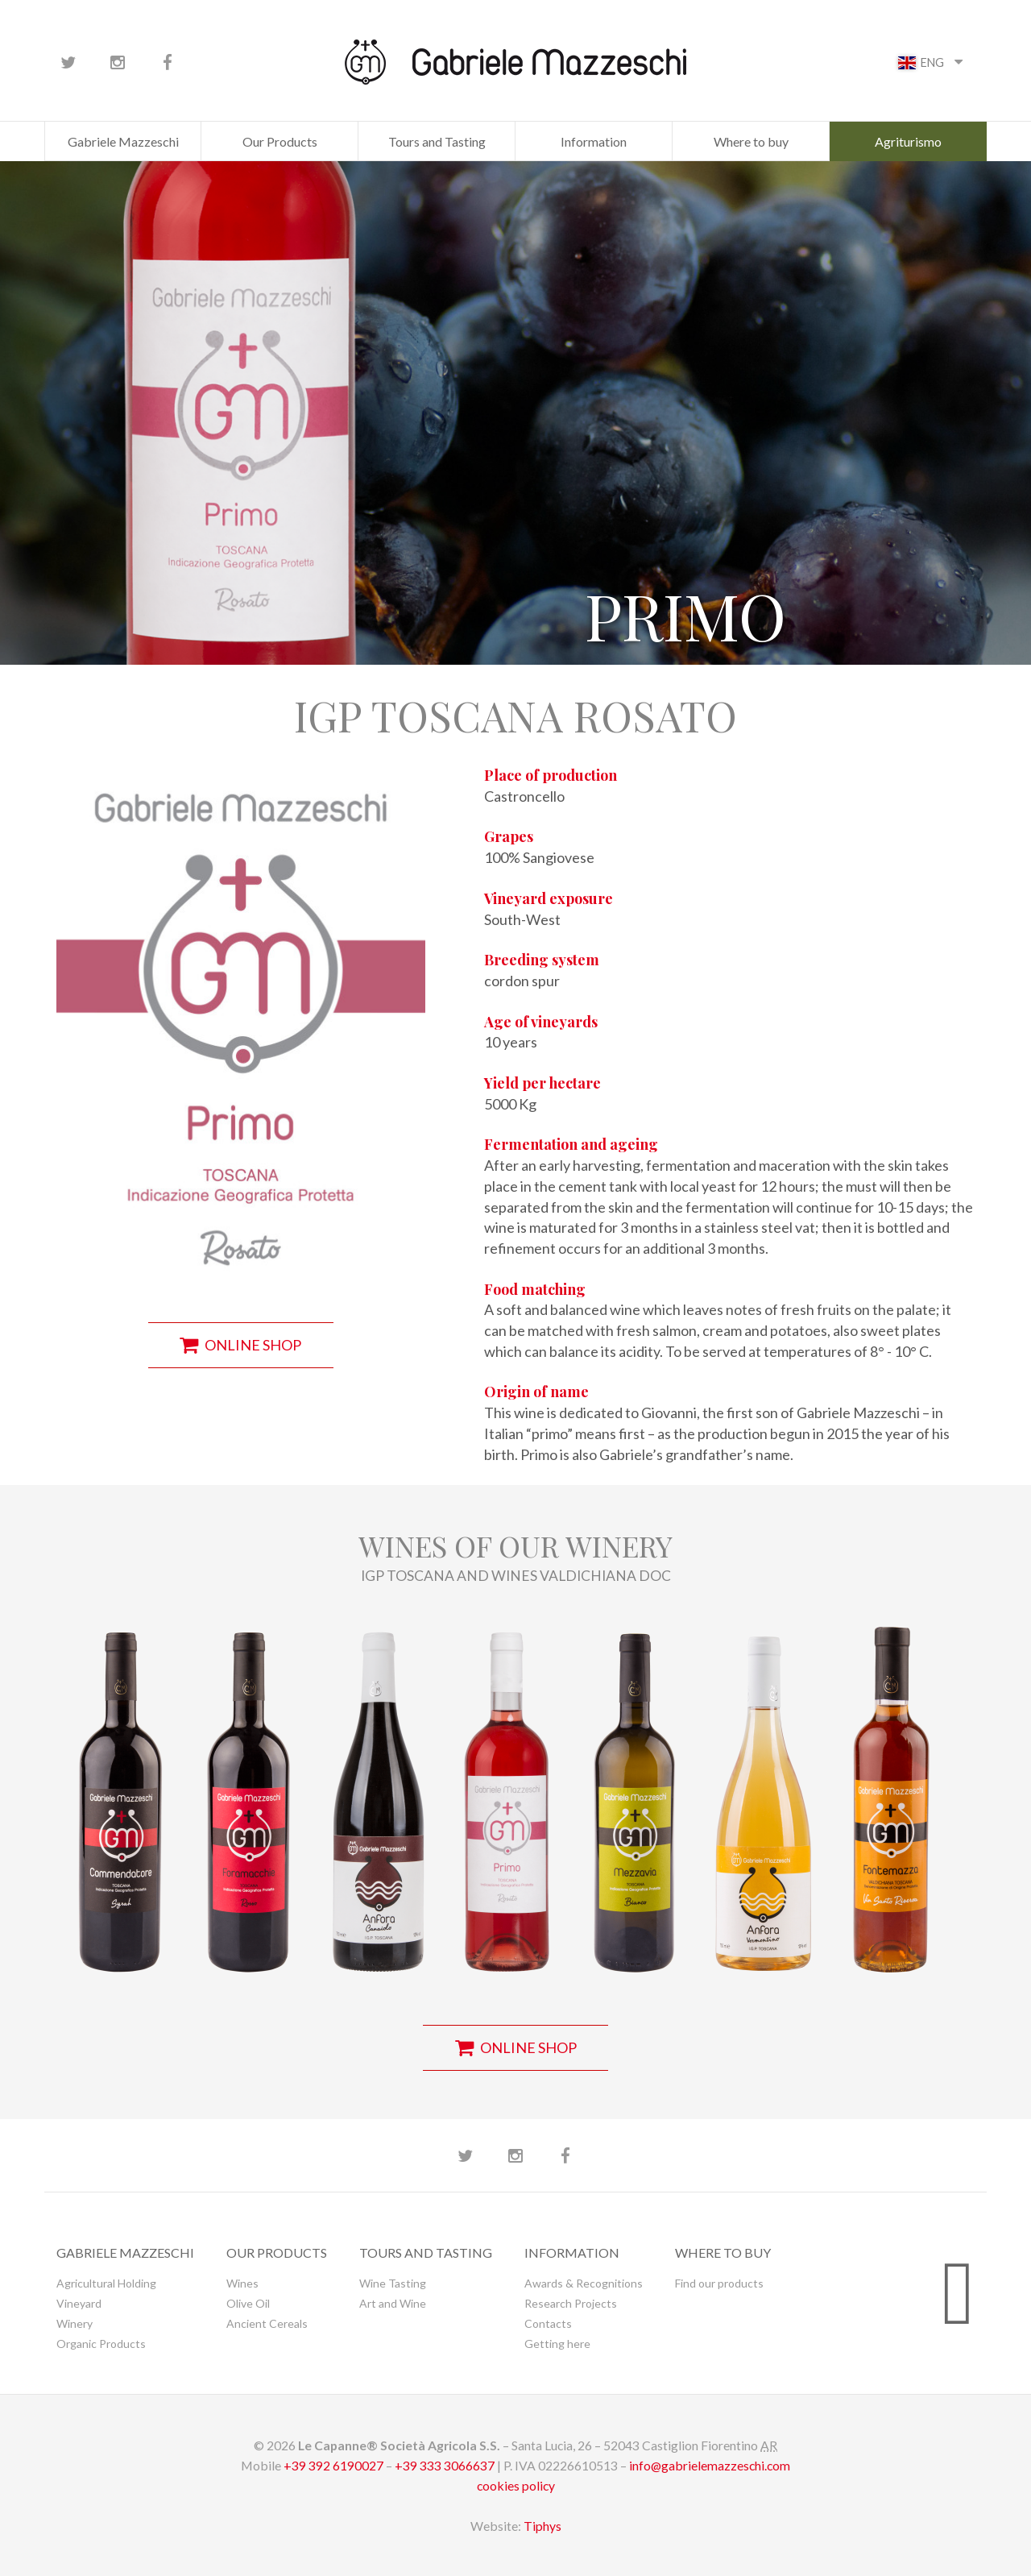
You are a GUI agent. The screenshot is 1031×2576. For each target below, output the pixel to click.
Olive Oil (248, 2303)
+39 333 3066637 (445, 2465)
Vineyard (78, 2303)
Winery (74, 2323)
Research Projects (570, 2303)
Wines (242, 2283)
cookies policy (516, 2485)
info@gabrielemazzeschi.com (709, 2465)
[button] (120, 1791)
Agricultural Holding (106, 2283)
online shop (240, 1345)
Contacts (548, 2323)
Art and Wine (392, 2303)
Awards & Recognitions (583, 2283)
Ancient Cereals (267, 2323)
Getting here (557, 2343)
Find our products (719, 2283)
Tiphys (542, 2525)
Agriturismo (908, 141)
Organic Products (101, 2343)
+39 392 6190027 (333, 2465)
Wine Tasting (392, 2283)
